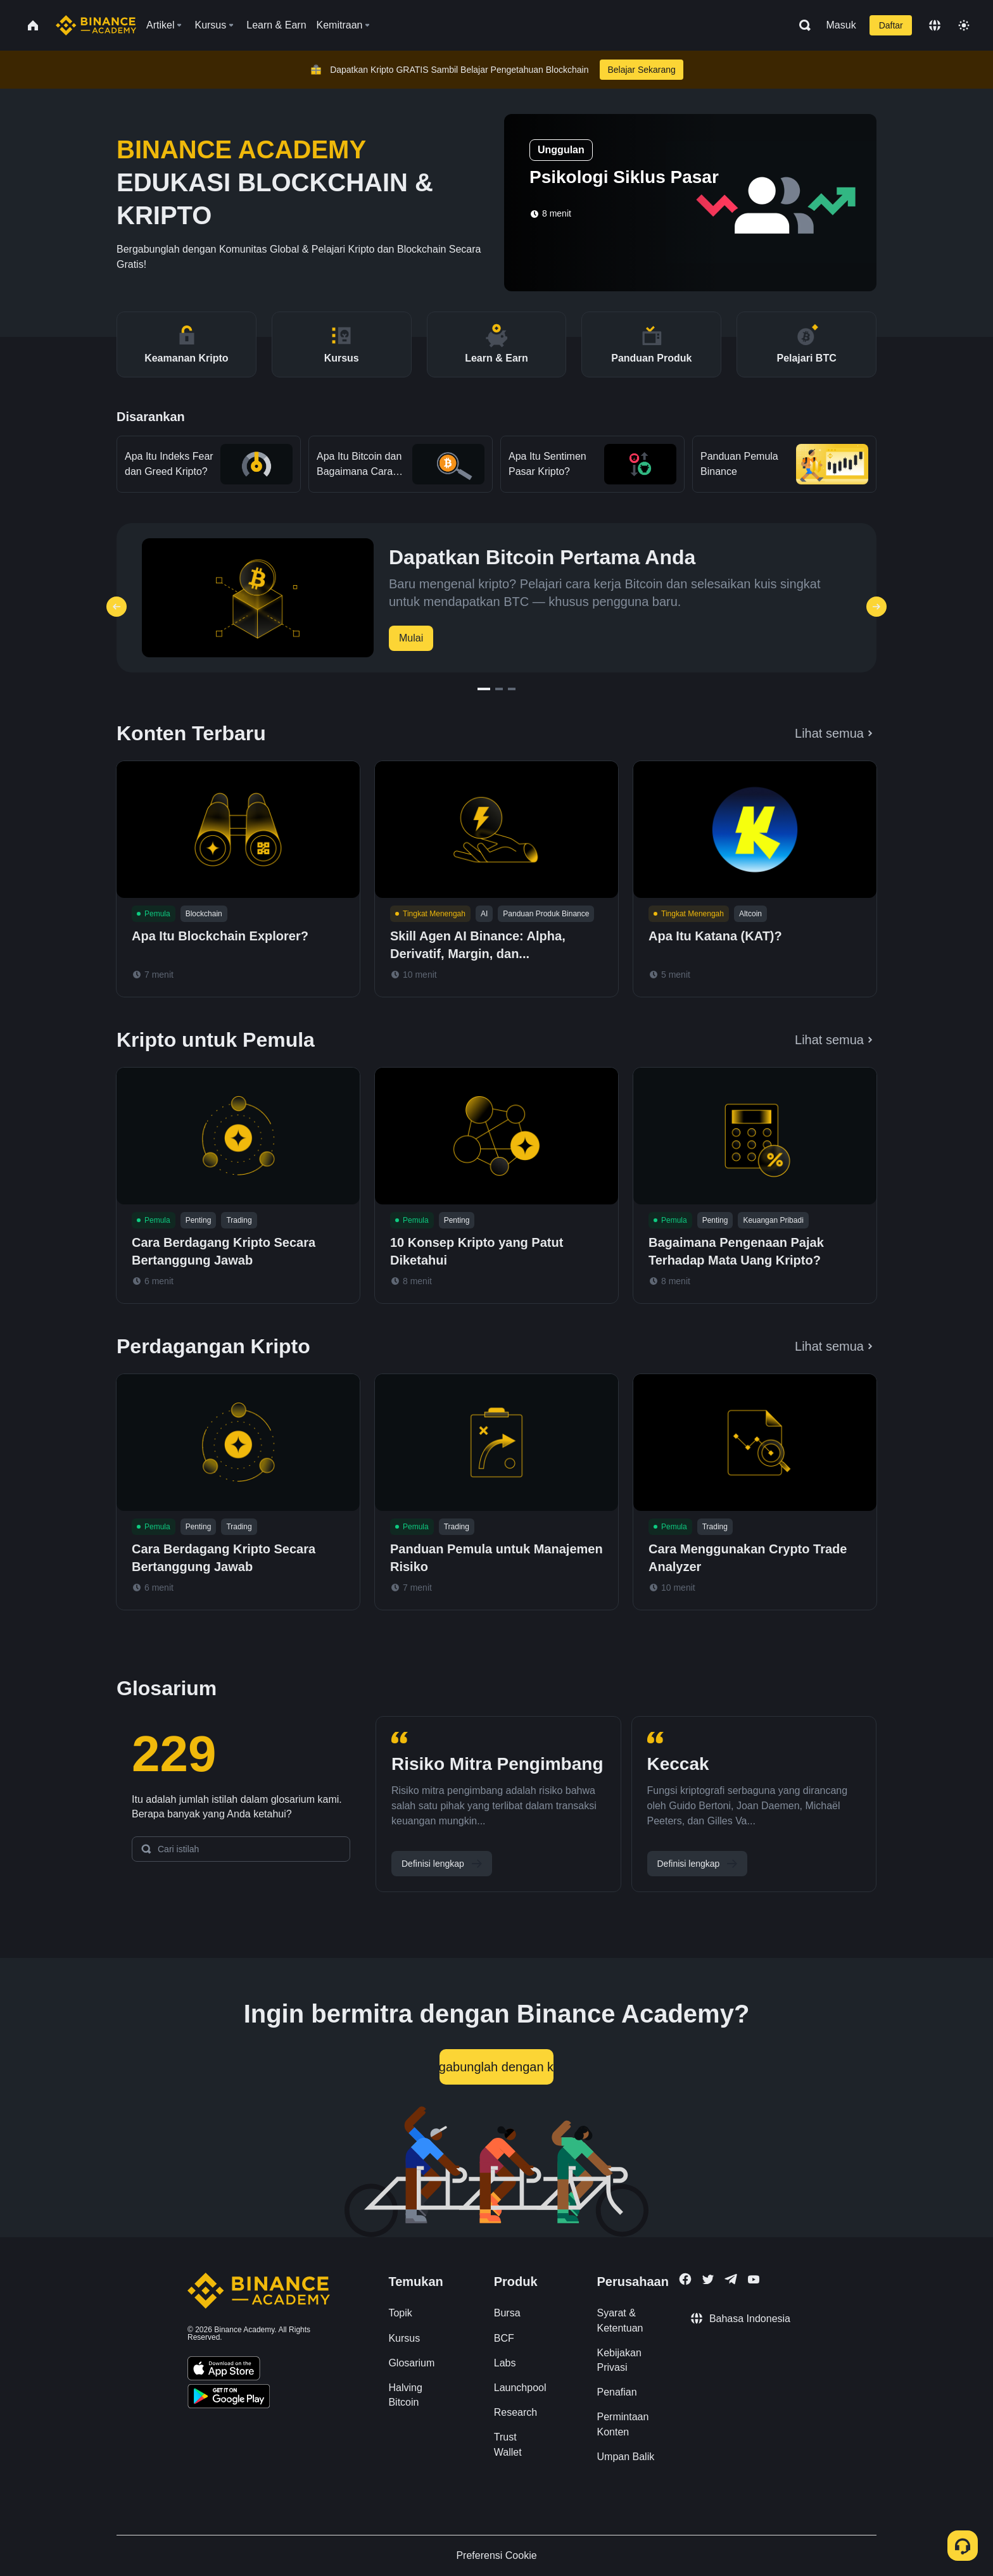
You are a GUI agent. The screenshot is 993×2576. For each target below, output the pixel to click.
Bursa (507, 2313)
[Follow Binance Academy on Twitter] (708, 2280)
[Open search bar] (801, 25)
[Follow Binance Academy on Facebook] (685, 2279)
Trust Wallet (508, 2444)
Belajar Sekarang (641, 70)
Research (515, 2412)
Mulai (411, 638)
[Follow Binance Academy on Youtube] (753, 2279)
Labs (505, 2363)
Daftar (891, 25)
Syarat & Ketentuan (620, 2320)
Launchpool (520, 2387)
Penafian (617, 2392)
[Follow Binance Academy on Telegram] (730, 2279)
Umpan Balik (626, 2456)
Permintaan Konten (623, 2424)
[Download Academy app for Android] (228, 2398)
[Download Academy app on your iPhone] (223, 2370)
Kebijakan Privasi (619, 2360)
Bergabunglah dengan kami (496, 2067)
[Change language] (935, 25)
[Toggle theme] (964, 25)
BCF (504, 2338)
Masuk (841, 25)
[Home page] (96, 25)
